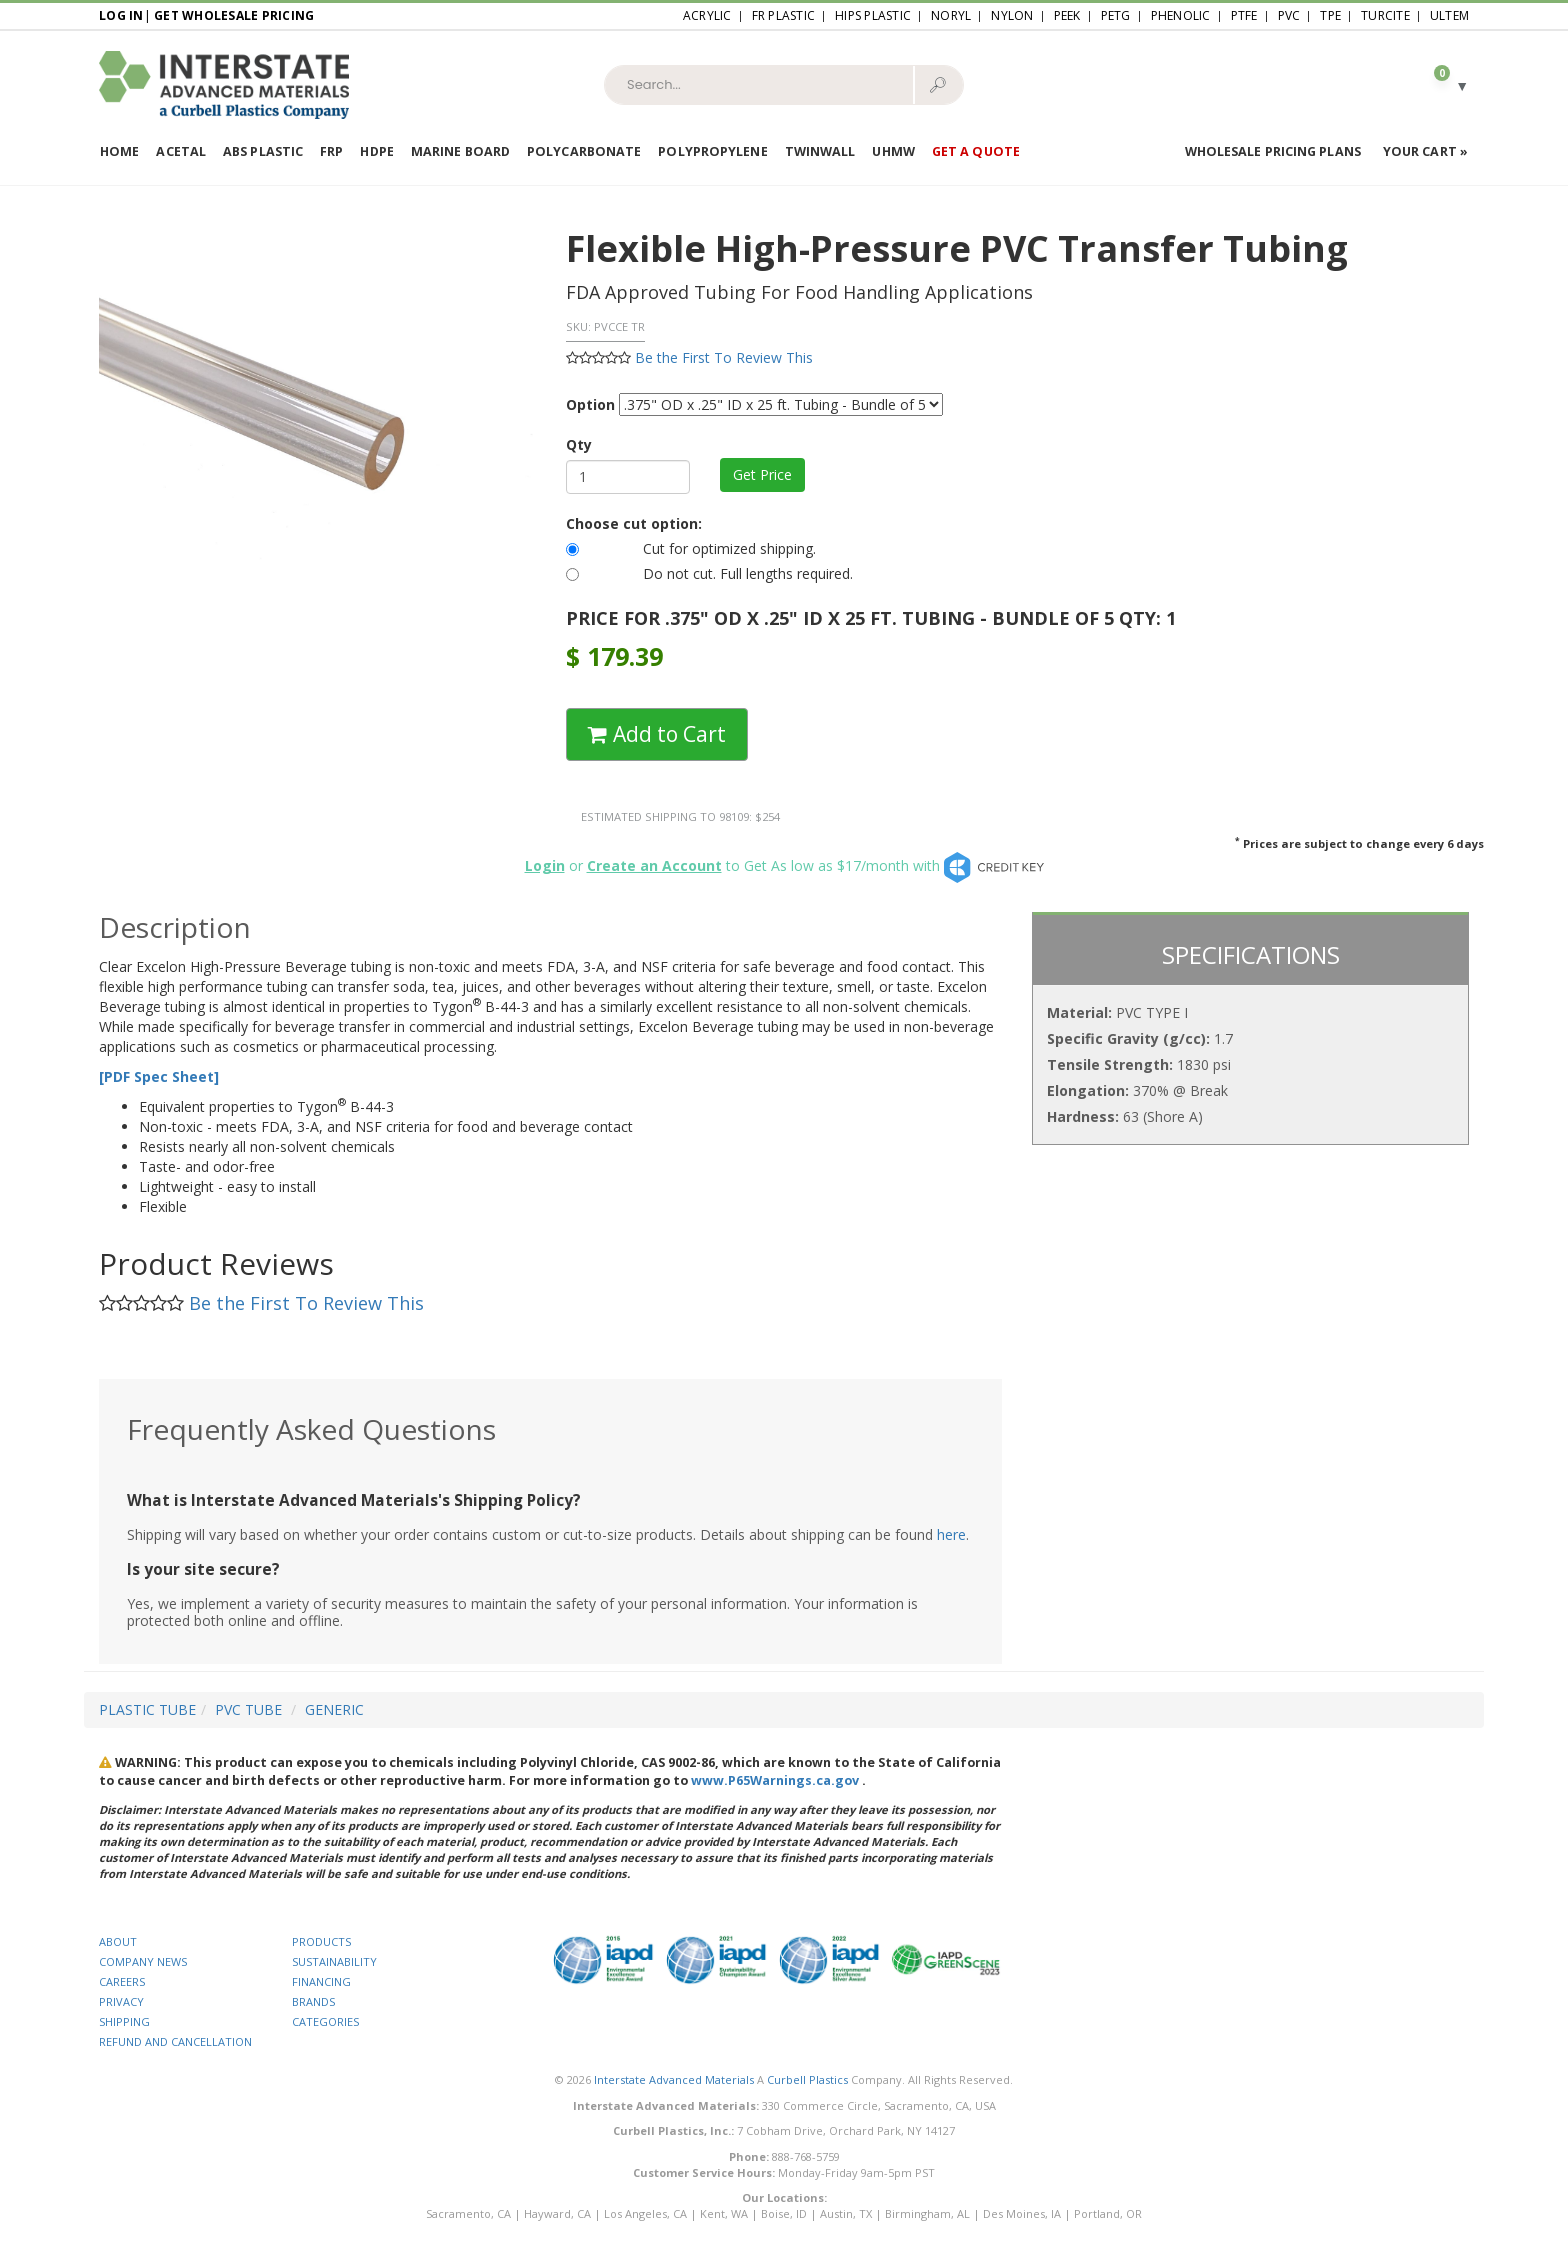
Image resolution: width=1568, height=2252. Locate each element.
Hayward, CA (557, 2213)
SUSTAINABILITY (334, 1961)
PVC (1289, 15)
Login (545, 865)
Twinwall (820, 151)
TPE (1330, 15)
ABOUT (118, 1941)
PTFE (1244, 15)
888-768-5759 (806, 2156)
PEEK (1067, 15)
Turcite (1385, 15)
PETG (1116, 15)
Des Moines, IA (1022, 2213)
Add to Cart (657, 734)
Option (590, 404)
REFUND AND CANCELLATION (175, 2041)
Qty (579, 444)
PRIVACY (121, 2001)
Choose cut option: (634, 523)
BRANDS (313, 2001)
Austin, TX (846, 2213)
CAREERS (122, 1981)
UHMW (893, 151)
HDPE (376, 151)
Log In (121, 15)
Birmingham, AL (927, 2213)
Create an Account (654, 865)
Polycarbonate (584, 151)
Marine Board (460, 151)
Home (119, 151)
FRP (331, 151)
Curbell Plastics (807, 2079)
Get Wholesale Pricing (234, 15)
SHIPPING (124, 2021)
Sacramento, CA (468, 2213)
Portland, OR (1108, 2213)
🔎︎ (937, 84)
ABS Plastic (263, 151)
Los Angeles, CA (645, 2213)
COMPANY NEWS (143, 1961)
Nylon (1012, 15)
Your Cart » (1425, 151)
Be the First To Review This (724, 357)
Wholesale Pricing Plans (1273, 151)
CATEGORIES (325, 2021)
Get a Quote (976, 151)
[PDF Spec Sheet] (159, 1076)
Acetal (181, 151)
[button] (1443, 84)
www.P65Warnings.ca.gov (775, 1780)
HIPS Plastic (873, 15)
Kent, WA (724, 2213)
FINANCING (321, 1981)
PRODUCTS (321, 1941)
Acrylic (707, 15)
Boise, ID (784, 2213)
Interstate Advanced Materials (674, 2079)
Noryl (951, 15)
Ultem (1449, 15)
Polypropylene (712, 151)
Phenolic (1181, 15)
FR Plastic (784, 15)
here (951, 1534)
